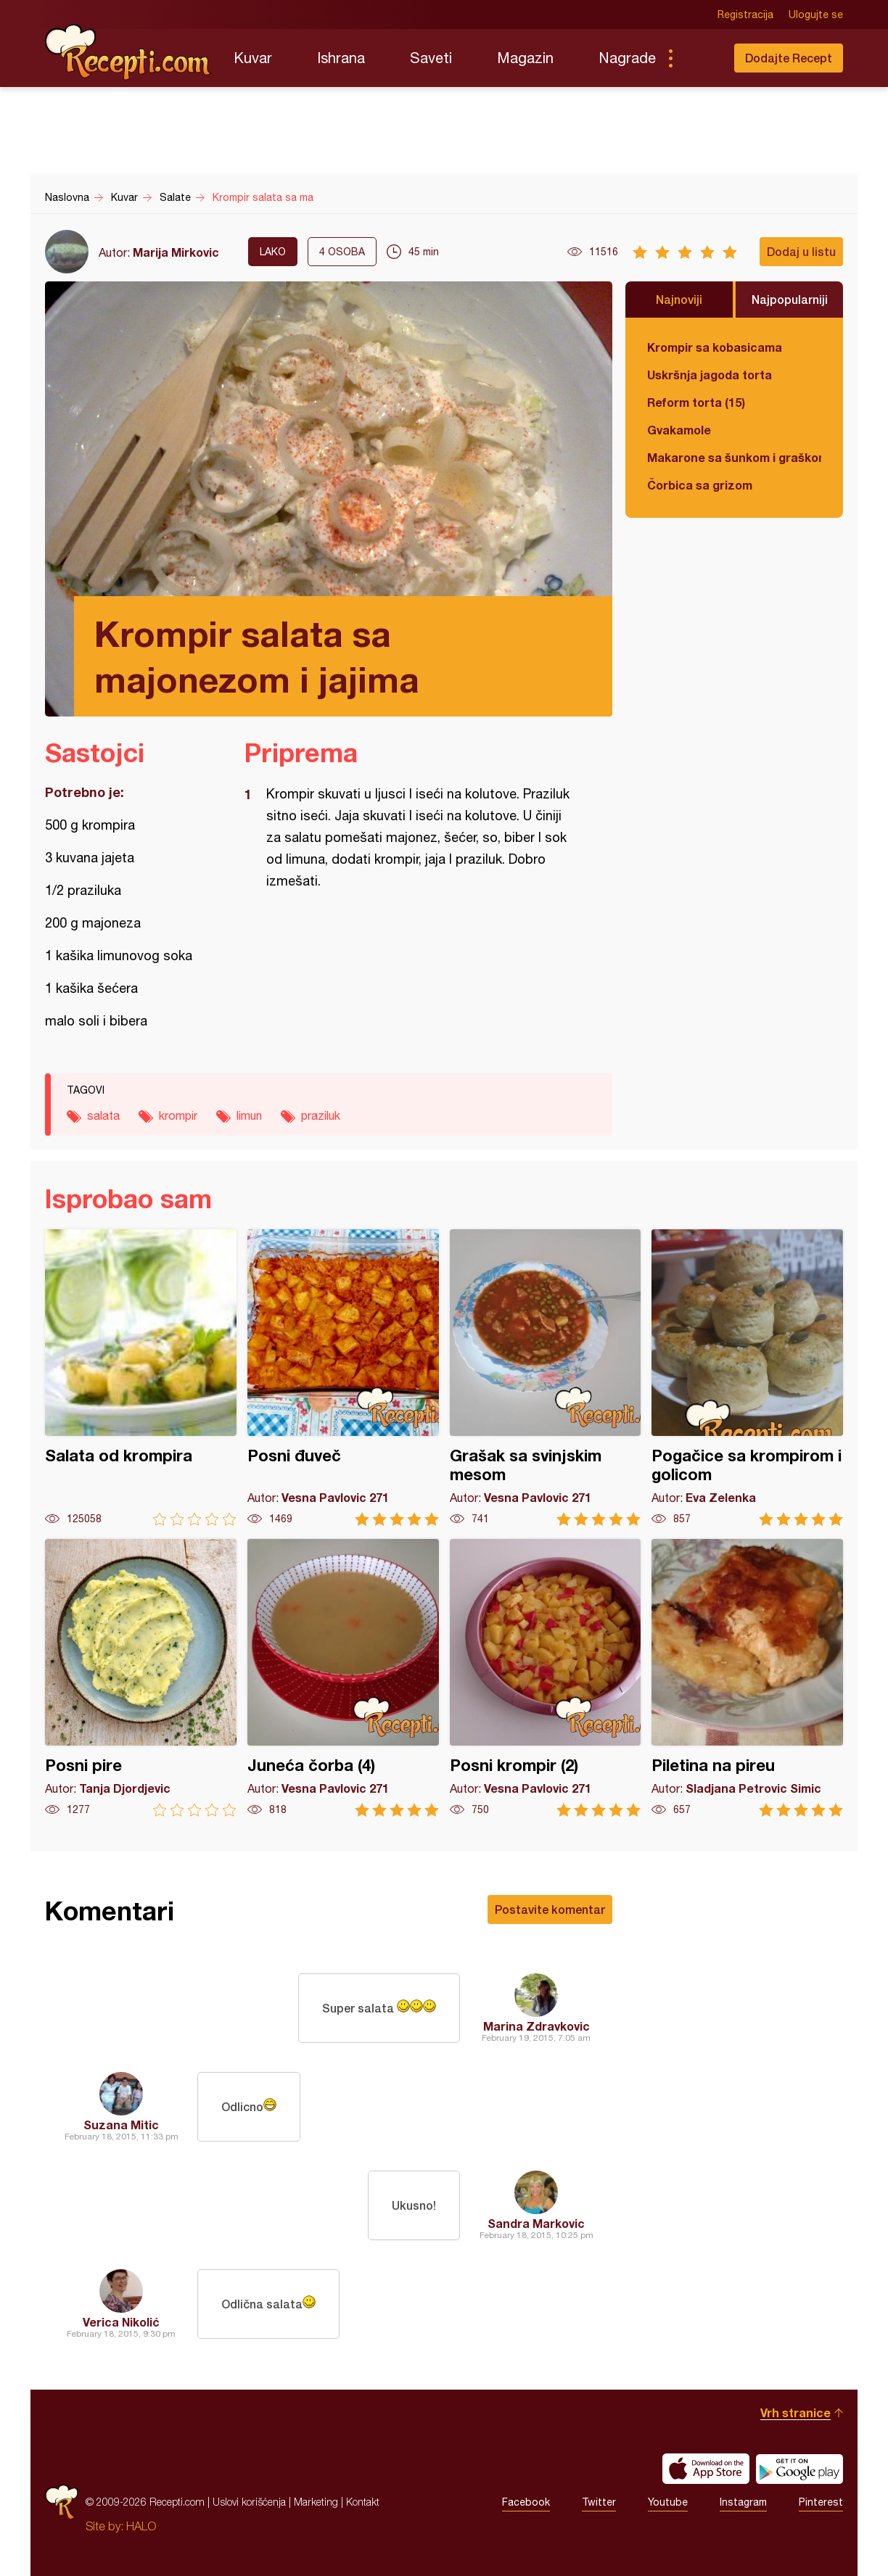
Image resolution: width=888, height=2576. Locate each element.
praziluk (320, 1115)
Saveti (431, 57)
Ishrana (341, 57)
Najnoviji (679, 299)
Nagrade (627, 57)
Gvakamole (679, 430)
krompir (178, 1115)
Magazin (525, 57)
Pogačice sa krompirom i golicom (747, 1377)
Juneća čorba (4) (343, 1678)
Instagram (743, 2502)
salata (103, 1115)
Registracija (745, 14)
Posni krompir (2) (545, 1678)
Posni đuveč (343, 1377)
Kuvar (253, 57)
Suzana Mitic (121, 2124)
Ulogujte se (816, 14)
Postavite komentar (550, 1909)
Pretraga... (699, 58)
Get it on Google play (799, 2468)
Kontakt (362, 2502)
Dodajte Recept (788, 58)
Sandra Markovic (536, 2223)
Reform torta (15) (696, 402)
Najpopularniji (790, 299)
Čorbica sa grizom (699, 485)
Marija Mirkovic (176, 252)
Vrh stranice (795, 2412)
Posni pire (141, 1678)
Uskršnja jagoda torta (709, 374)
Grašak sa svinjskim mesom (545, 1377)
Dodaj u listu (801, 251)
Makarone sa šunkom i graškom (734, 457)
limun (249, 1115)
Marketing (316, 2502)
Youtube (668, 2502)
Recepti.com (128, 52)
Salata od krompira (141, 1377)
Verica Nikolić (121, 2322)
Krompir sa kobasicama (714, 347)
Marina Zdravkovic (536, 2026)
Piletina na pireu (747, 1678)
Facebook (526, 2502)
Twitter (599, 2502)
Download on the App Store (705, 2468)
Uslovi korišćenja (249, 2502)
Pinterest (821, 2502)
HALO (141, 2525)
